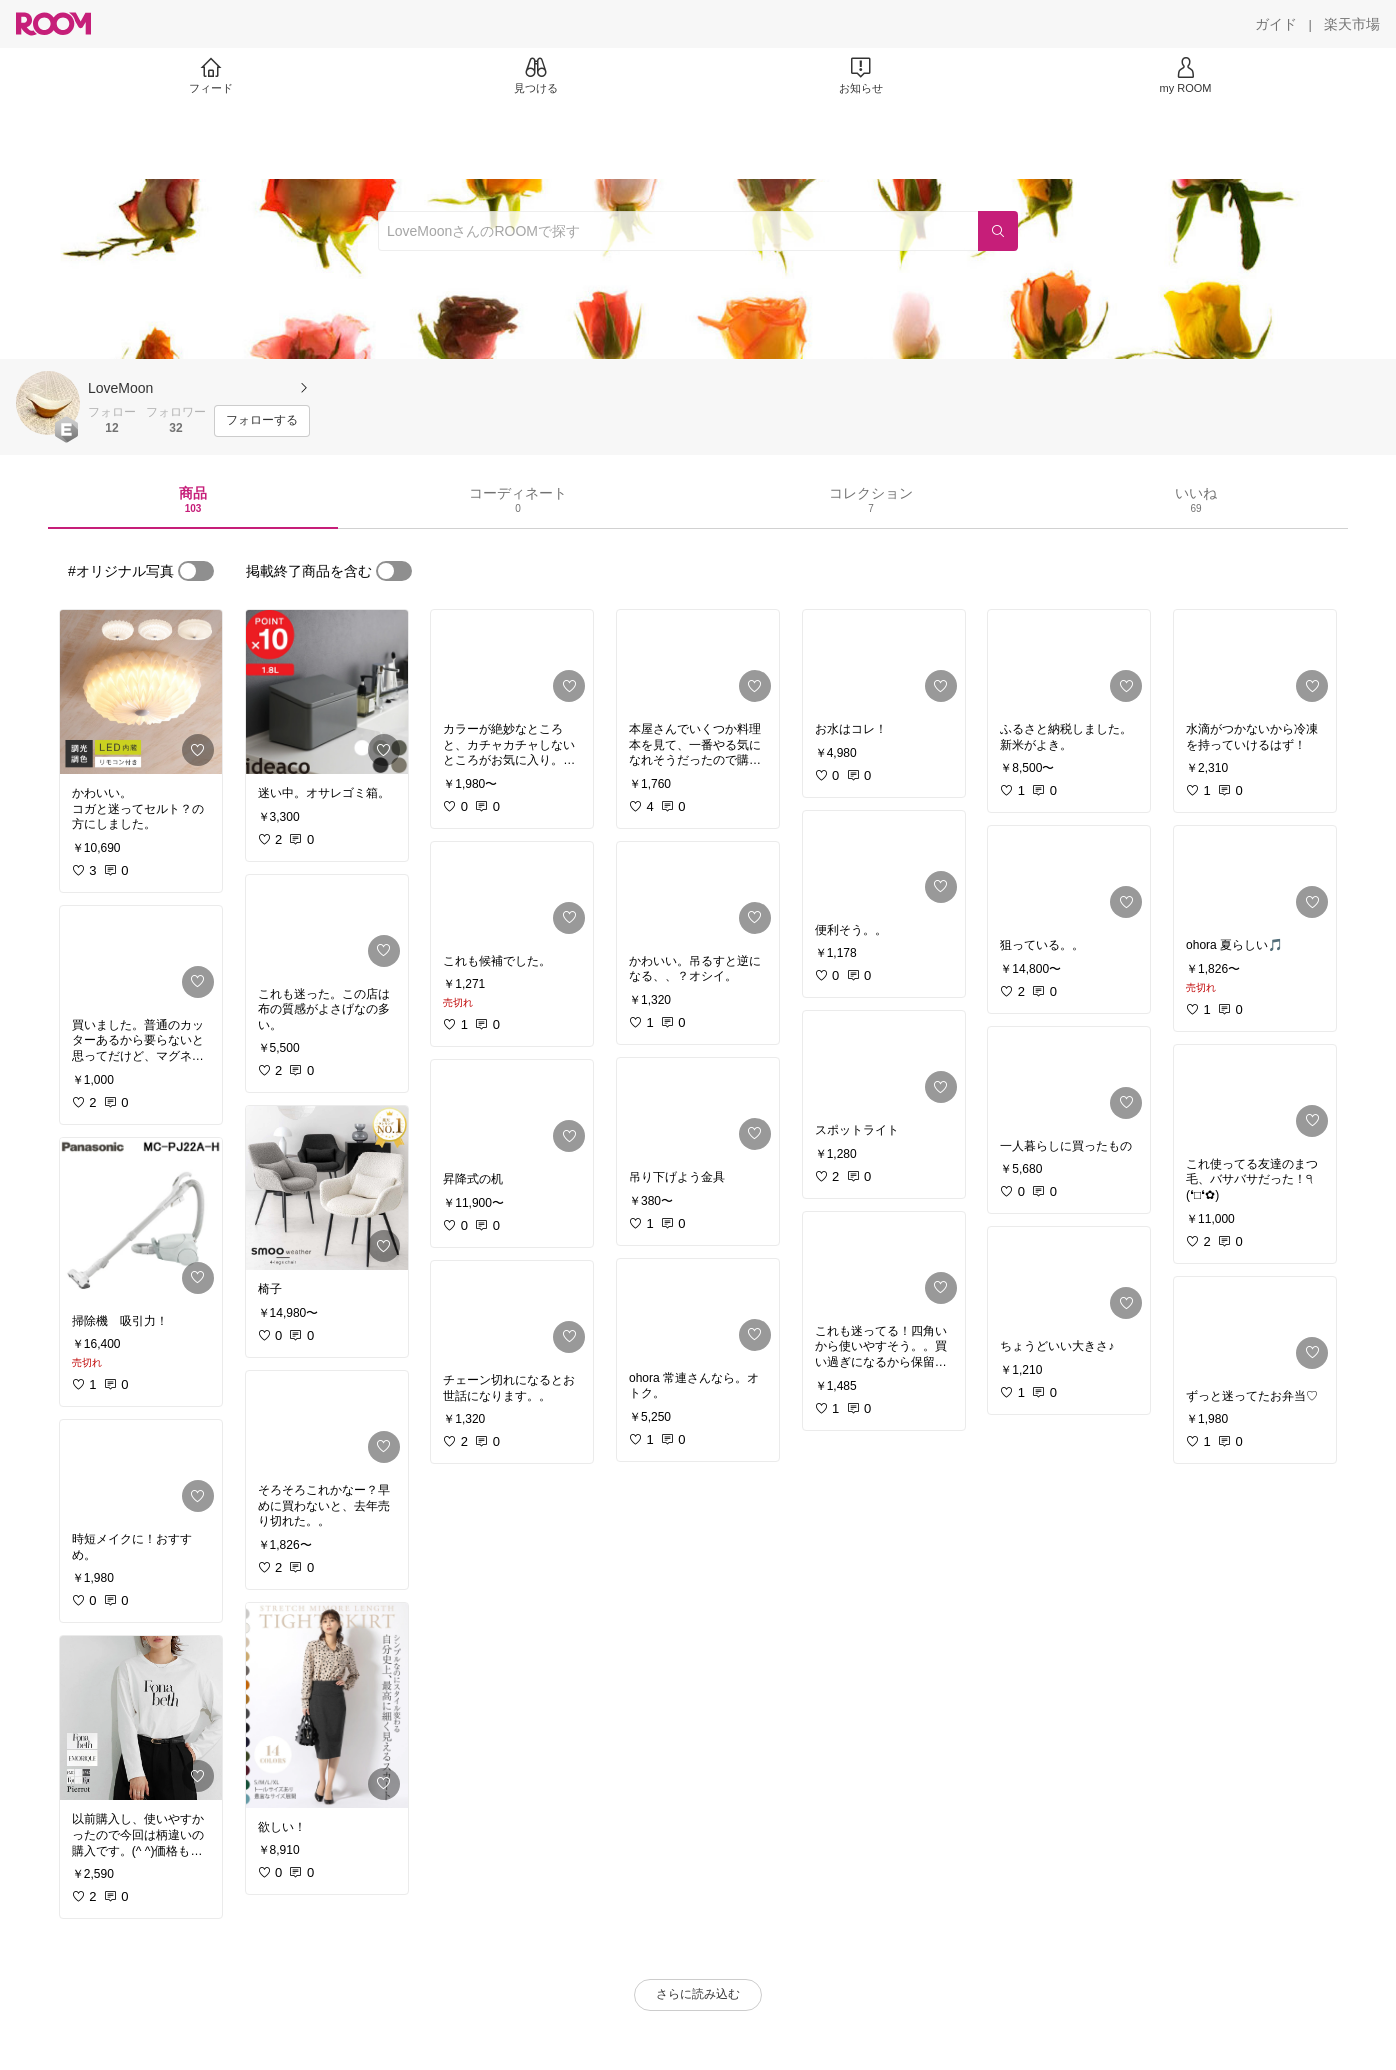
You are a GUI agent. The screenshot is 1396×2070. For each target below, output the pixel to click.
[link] (141, 692)
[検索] (998, 231)
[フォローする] (262, 421)
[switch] (196, 571)
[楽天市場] (1352, 24)
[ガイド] (1276, 24)
